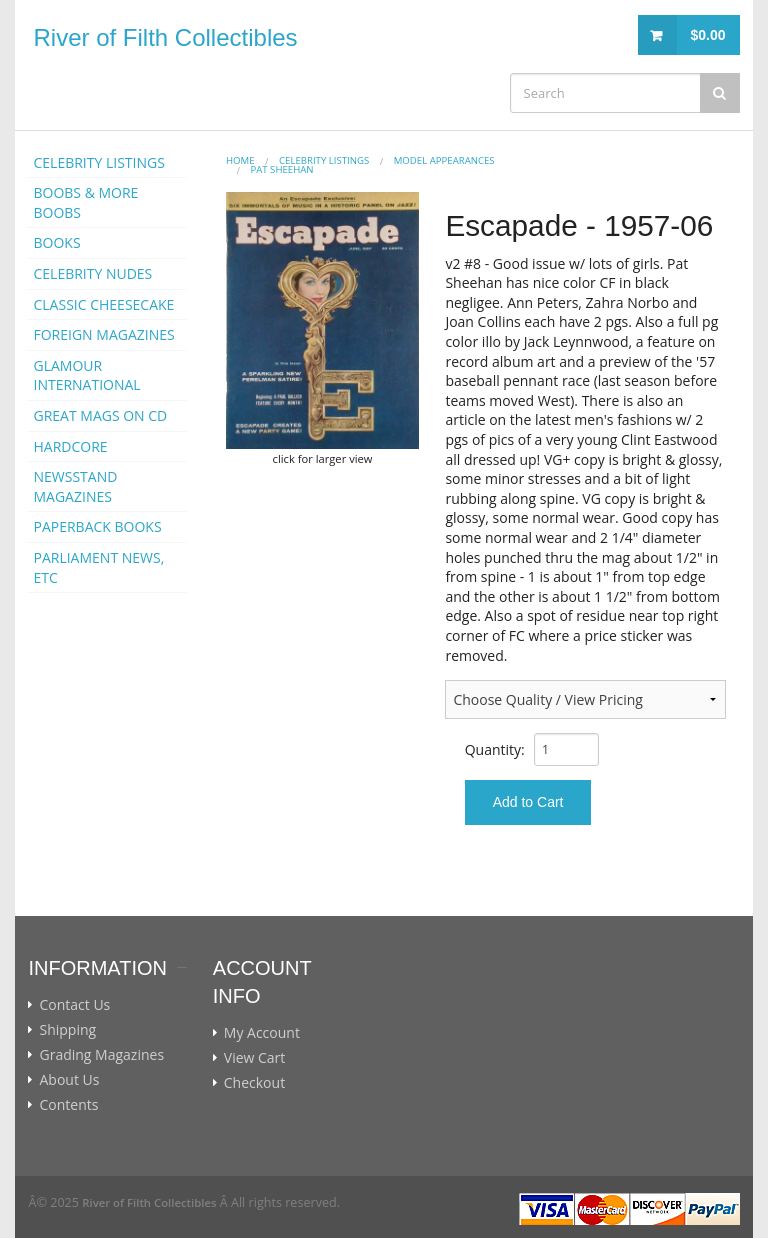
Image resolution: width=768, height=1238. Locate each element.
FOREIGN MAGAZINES (103, 334)
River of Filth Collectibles (165, 37)
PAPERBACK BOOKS (97, 526)
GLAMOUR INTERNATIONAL (86, 375)
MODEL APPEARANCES (444, 160)
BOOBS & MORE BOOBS (85, 202)
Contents (68, 1105)
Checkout (254, 1083)
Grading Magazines (101, 1055)
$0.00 (707, 35)
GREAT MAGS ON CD (100, 415)
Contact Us (74, 1005)
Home (240, 160)
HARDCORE (70, 446)
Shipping (67, 1030)
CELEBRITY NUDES (92, 273)
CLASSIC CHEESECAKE (103, 304)
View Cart (255, 1058)
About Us (69, 1080)
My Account (262, 1033)
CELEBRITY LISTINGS (98, 162)
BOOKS (56, 242)
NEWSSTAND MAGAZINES (75, 486)
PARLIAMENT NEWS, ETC (98, 567)
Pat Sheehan (281, 169)
